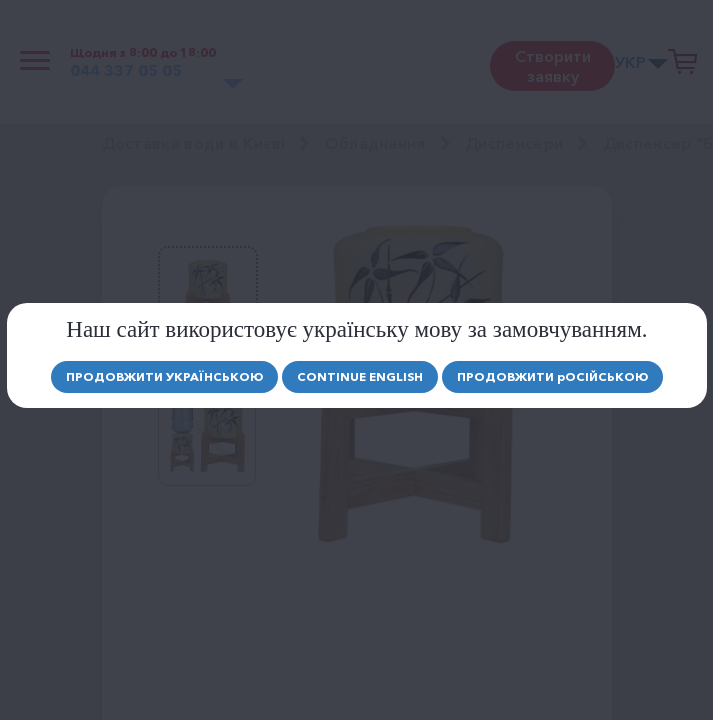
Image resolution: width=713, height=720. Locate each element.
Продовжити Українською (164, 376)
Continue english (360, 376)
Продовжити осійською (552, 376)
